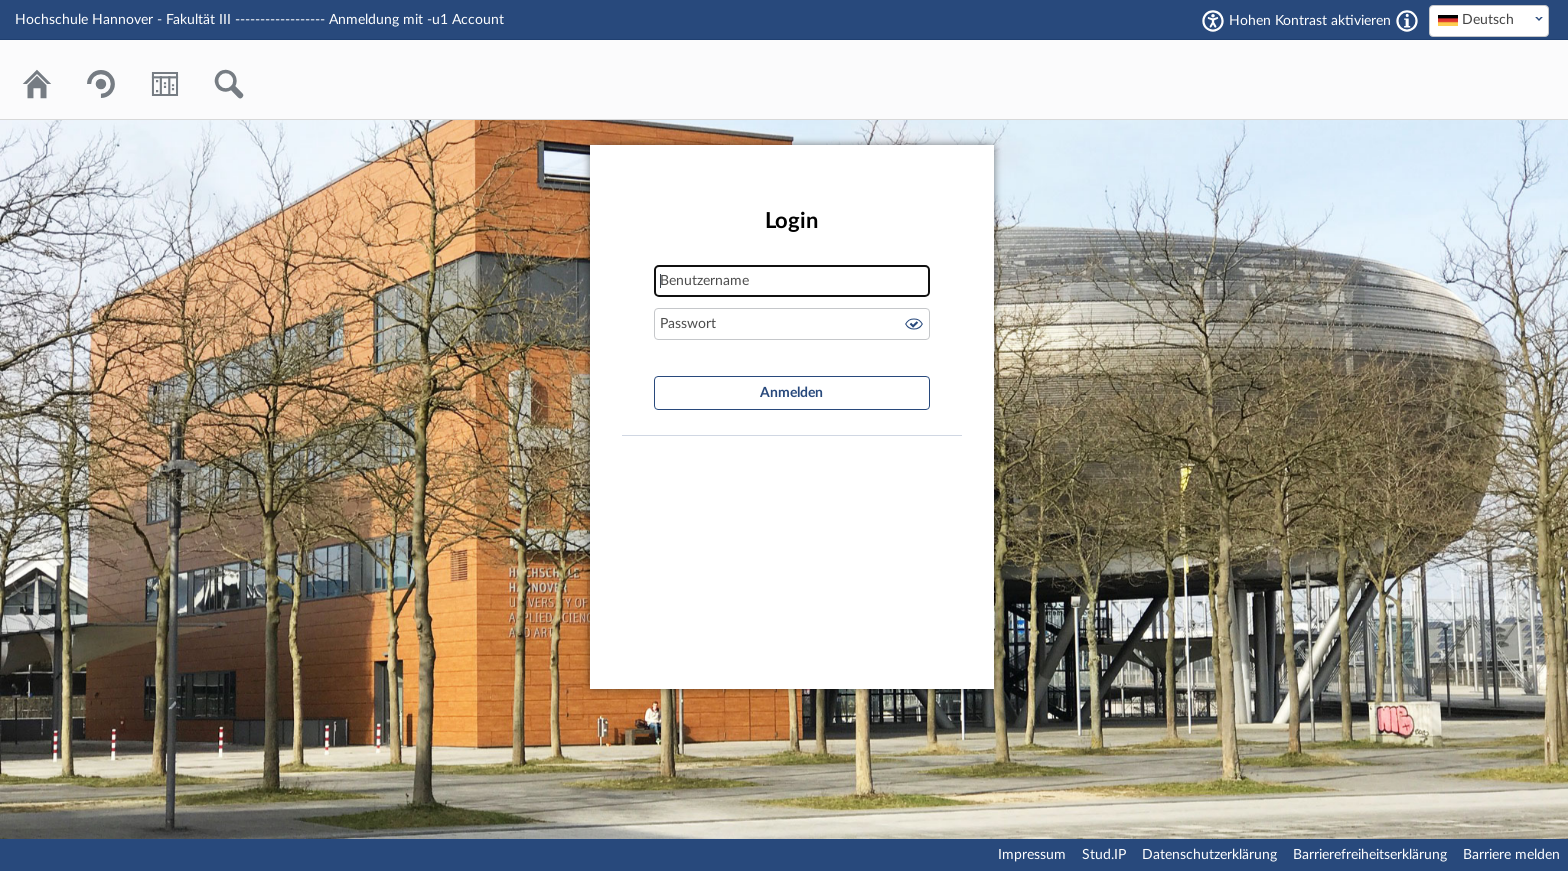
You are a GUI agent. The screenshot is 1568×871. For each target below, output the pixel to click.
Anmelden (791, 393)
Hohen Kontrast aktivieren (1310, 21)
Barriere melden (1511, 855)
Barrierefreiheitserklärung (1370, 855)
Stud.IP (1104, 855)
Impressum (1032, 855)
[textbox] (1489, 20)
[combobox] (1489, 21)
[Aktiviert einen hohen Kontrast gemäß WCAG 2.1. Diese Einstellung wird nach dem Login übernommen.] (1407, 21)
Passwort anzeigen (914, 324)
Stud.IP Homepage (1473, 79)
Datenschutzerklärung (1209, 855)
